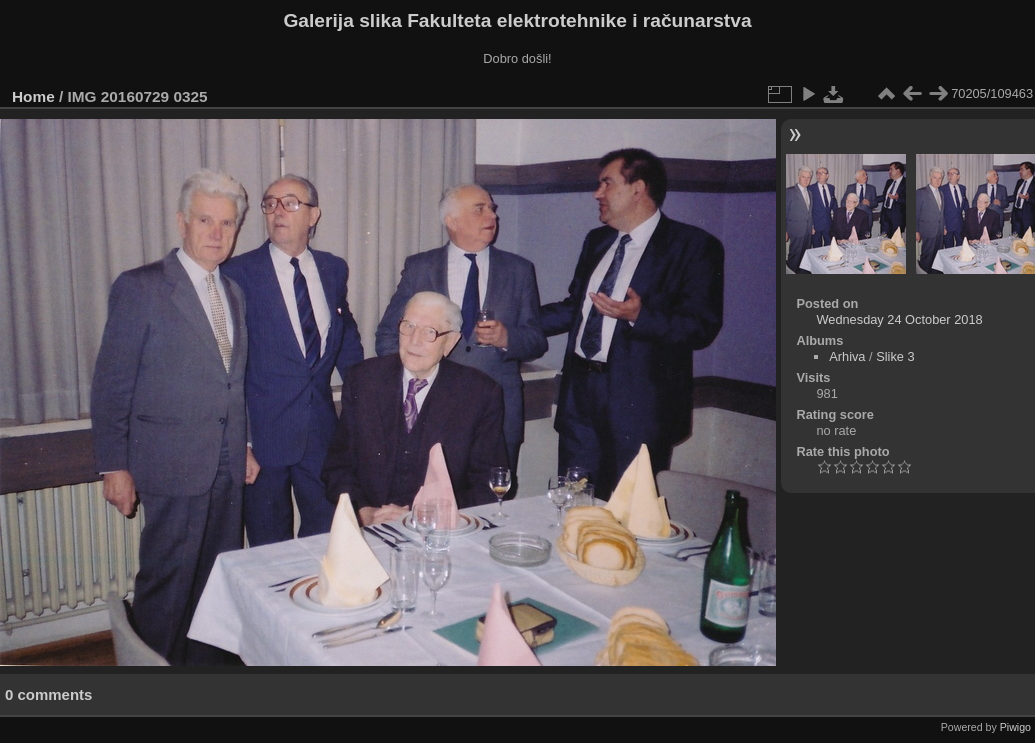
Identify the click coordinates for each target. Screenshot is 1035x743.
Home (33, 96)
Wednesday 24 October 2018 (899, 319)
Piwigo (1015, 727)
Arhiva (847, 356)
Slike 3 (895, 356)
